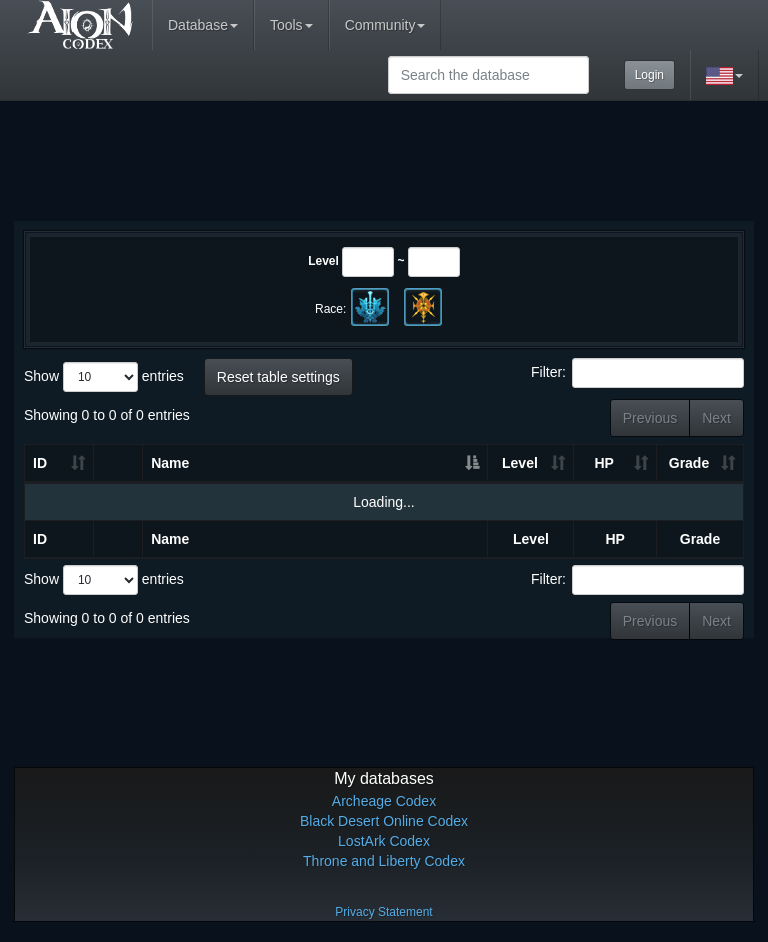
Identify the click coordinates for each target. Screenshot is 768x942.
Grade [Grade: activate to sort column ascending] (689, 463)
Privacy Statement (383, 912)
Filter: (637, 373)
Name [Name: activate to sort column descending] (170, 463)
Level (323, 261)
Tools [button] (291, 25)
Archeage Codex (384, 801)
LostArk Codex (384, 841)
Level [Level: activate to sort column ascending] (520, 463)
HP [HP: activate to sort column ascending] (603, 463)
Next (716, 418)
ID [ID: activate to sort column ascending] (40, 463)
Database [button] (203, 25)
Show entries (104, 377)
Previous (650, 418)
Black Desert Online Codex (384, 821)
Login (649, 75)
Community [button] (385, 25)
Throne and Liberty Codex (384, 861)
